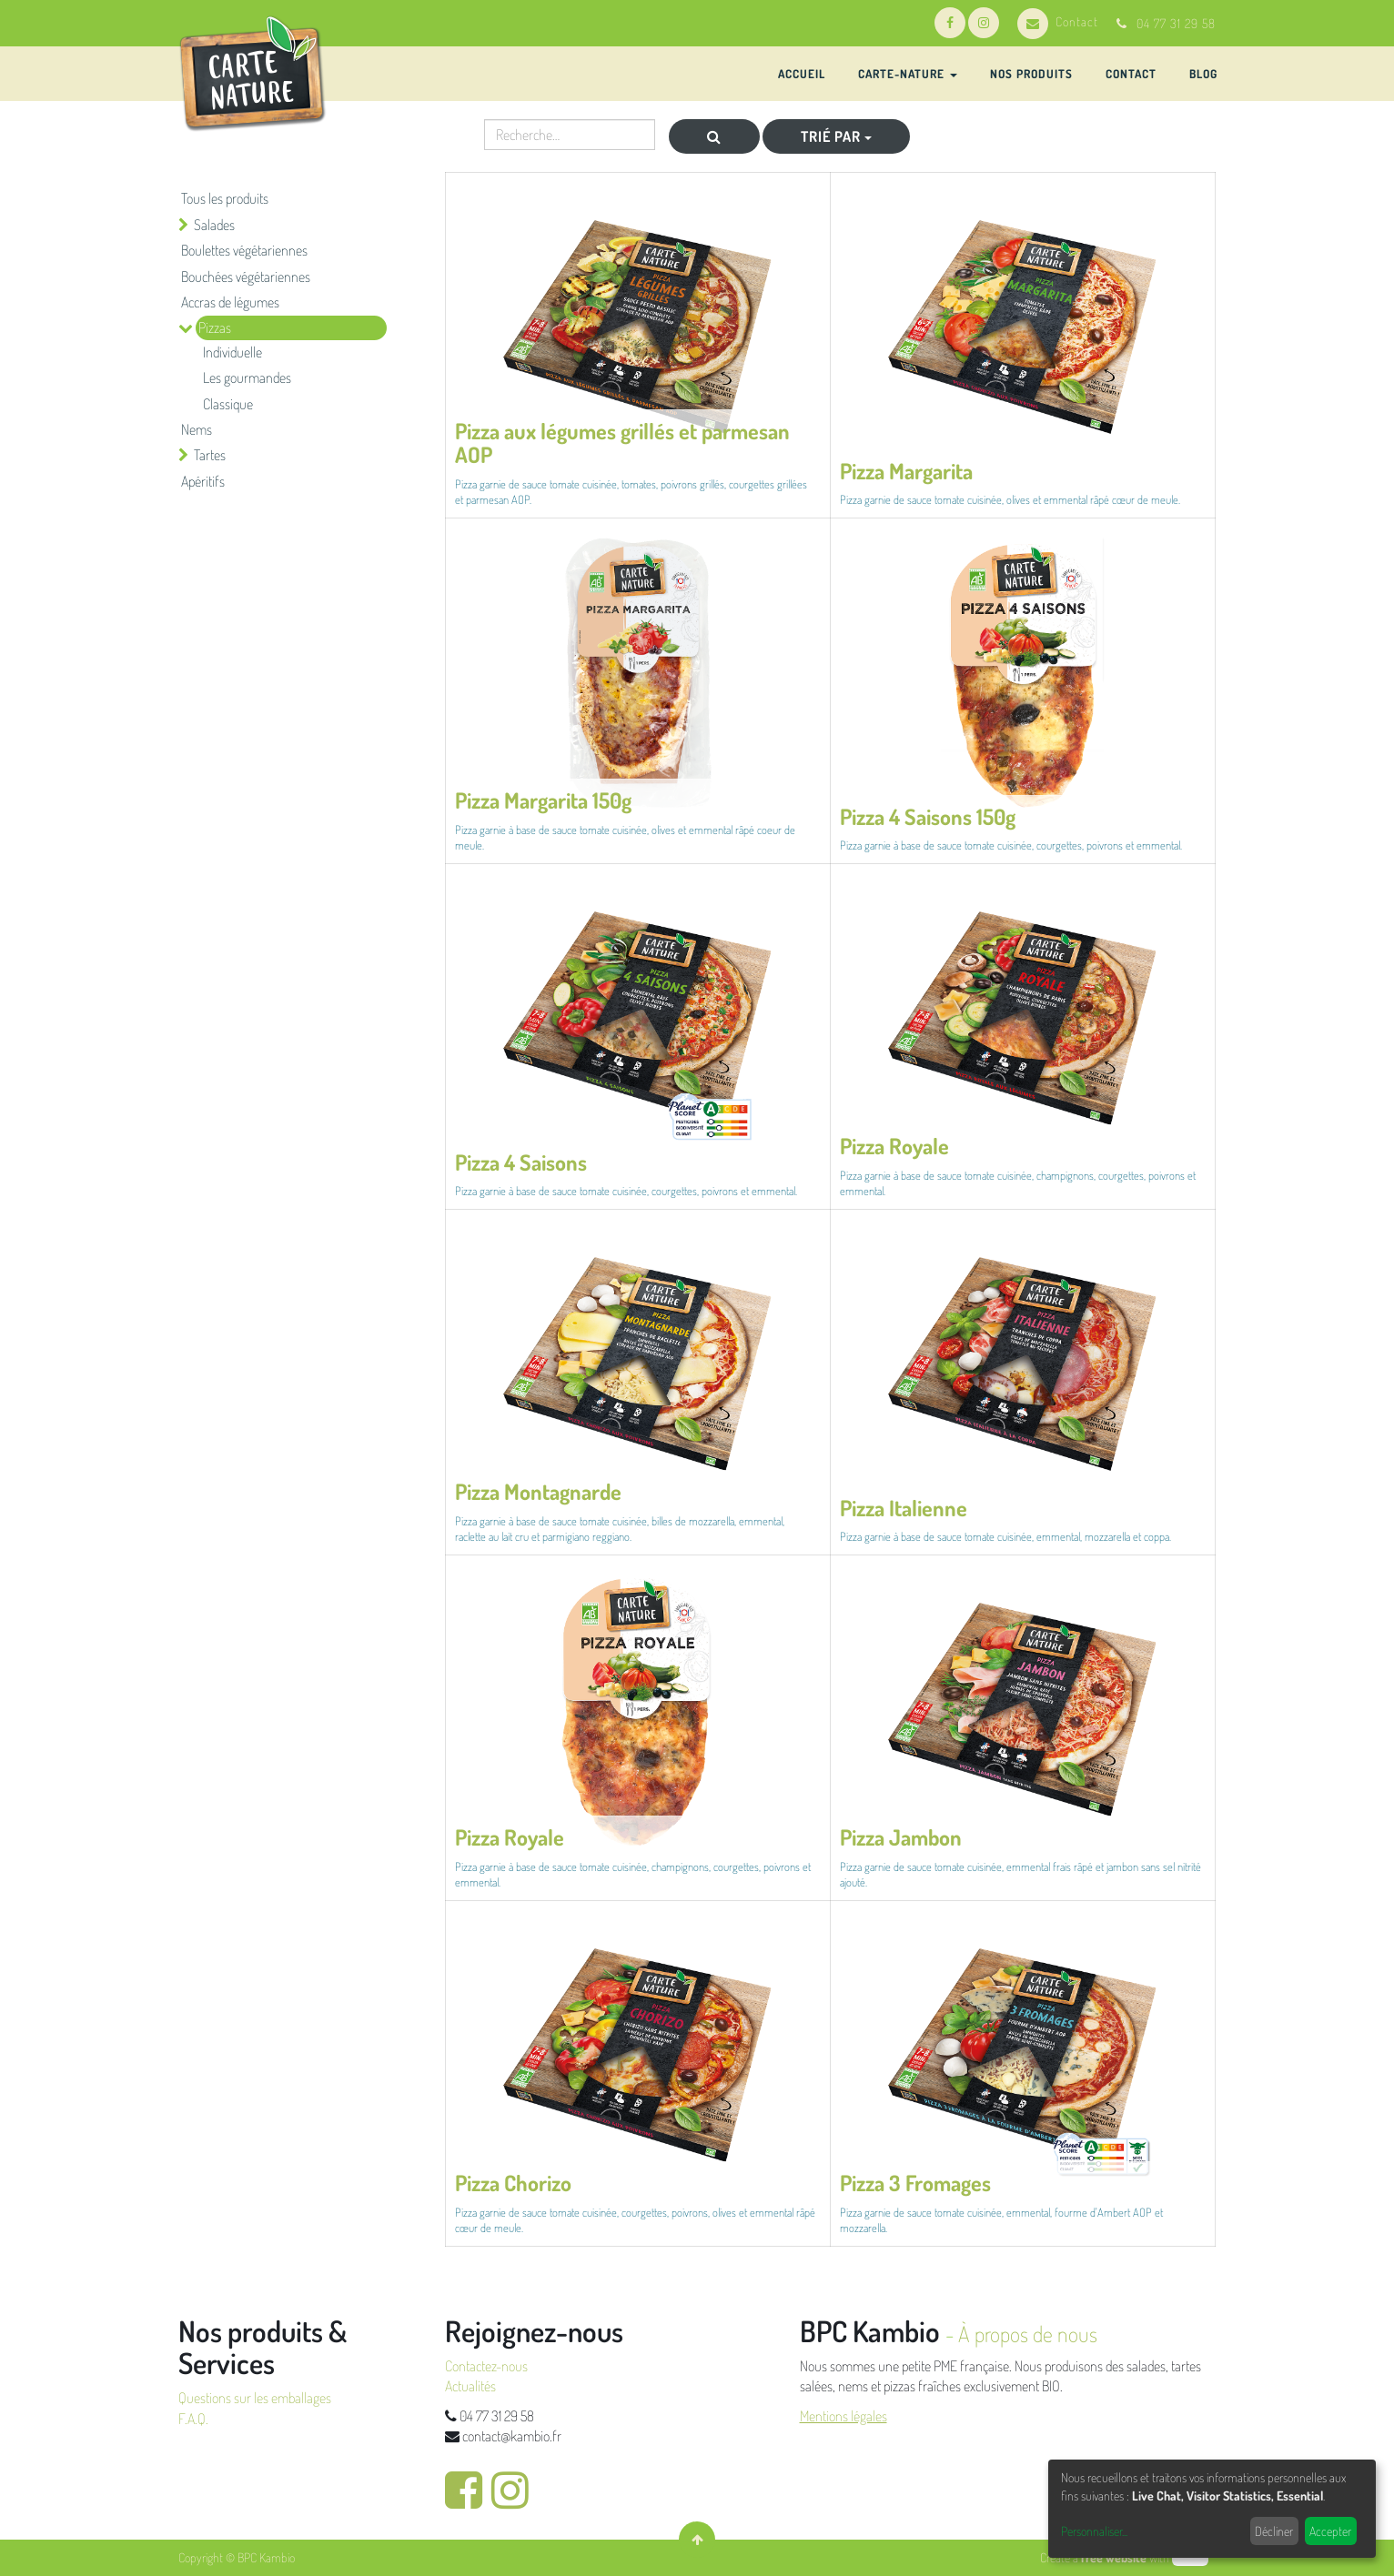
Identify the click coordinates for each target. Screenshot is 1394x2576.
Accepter (1330, 2531)
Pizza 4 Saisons (521, 1162)
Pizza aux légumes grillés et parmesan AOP (622, 442)
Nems (196, 429)
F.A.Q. (193, 2419)
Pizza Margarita (906, 471)
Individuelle (232, 352)
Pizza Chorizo (513, 2182)
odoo (1190, 2557)
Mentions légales (843, 2416)
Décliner (1274, 2531)
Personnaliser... (1094, 2531)
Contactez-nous (486, 2366)
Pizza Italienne (903, 1508)
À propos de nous (1027, 2333)
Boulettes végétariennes (244, 250)
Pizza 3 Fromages (915, 2182)
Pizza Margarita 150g (543, 800)
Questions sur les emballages (254, 2398)
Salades (214, 225)
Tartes (210, 455)
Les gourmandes (247, 377)
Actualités (470, 2386)
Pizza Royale (894, 1146)
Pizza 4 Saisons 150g (927, 816)
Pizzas (214, 327)
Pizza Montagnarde (538, 1491)
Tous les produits (224, 198)
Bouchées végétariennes (245, 276)
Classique (228, 404)
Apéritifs (203, 481)
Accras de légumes (230, 302)
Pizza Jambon (901, 1837)
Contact (1057, 21)
